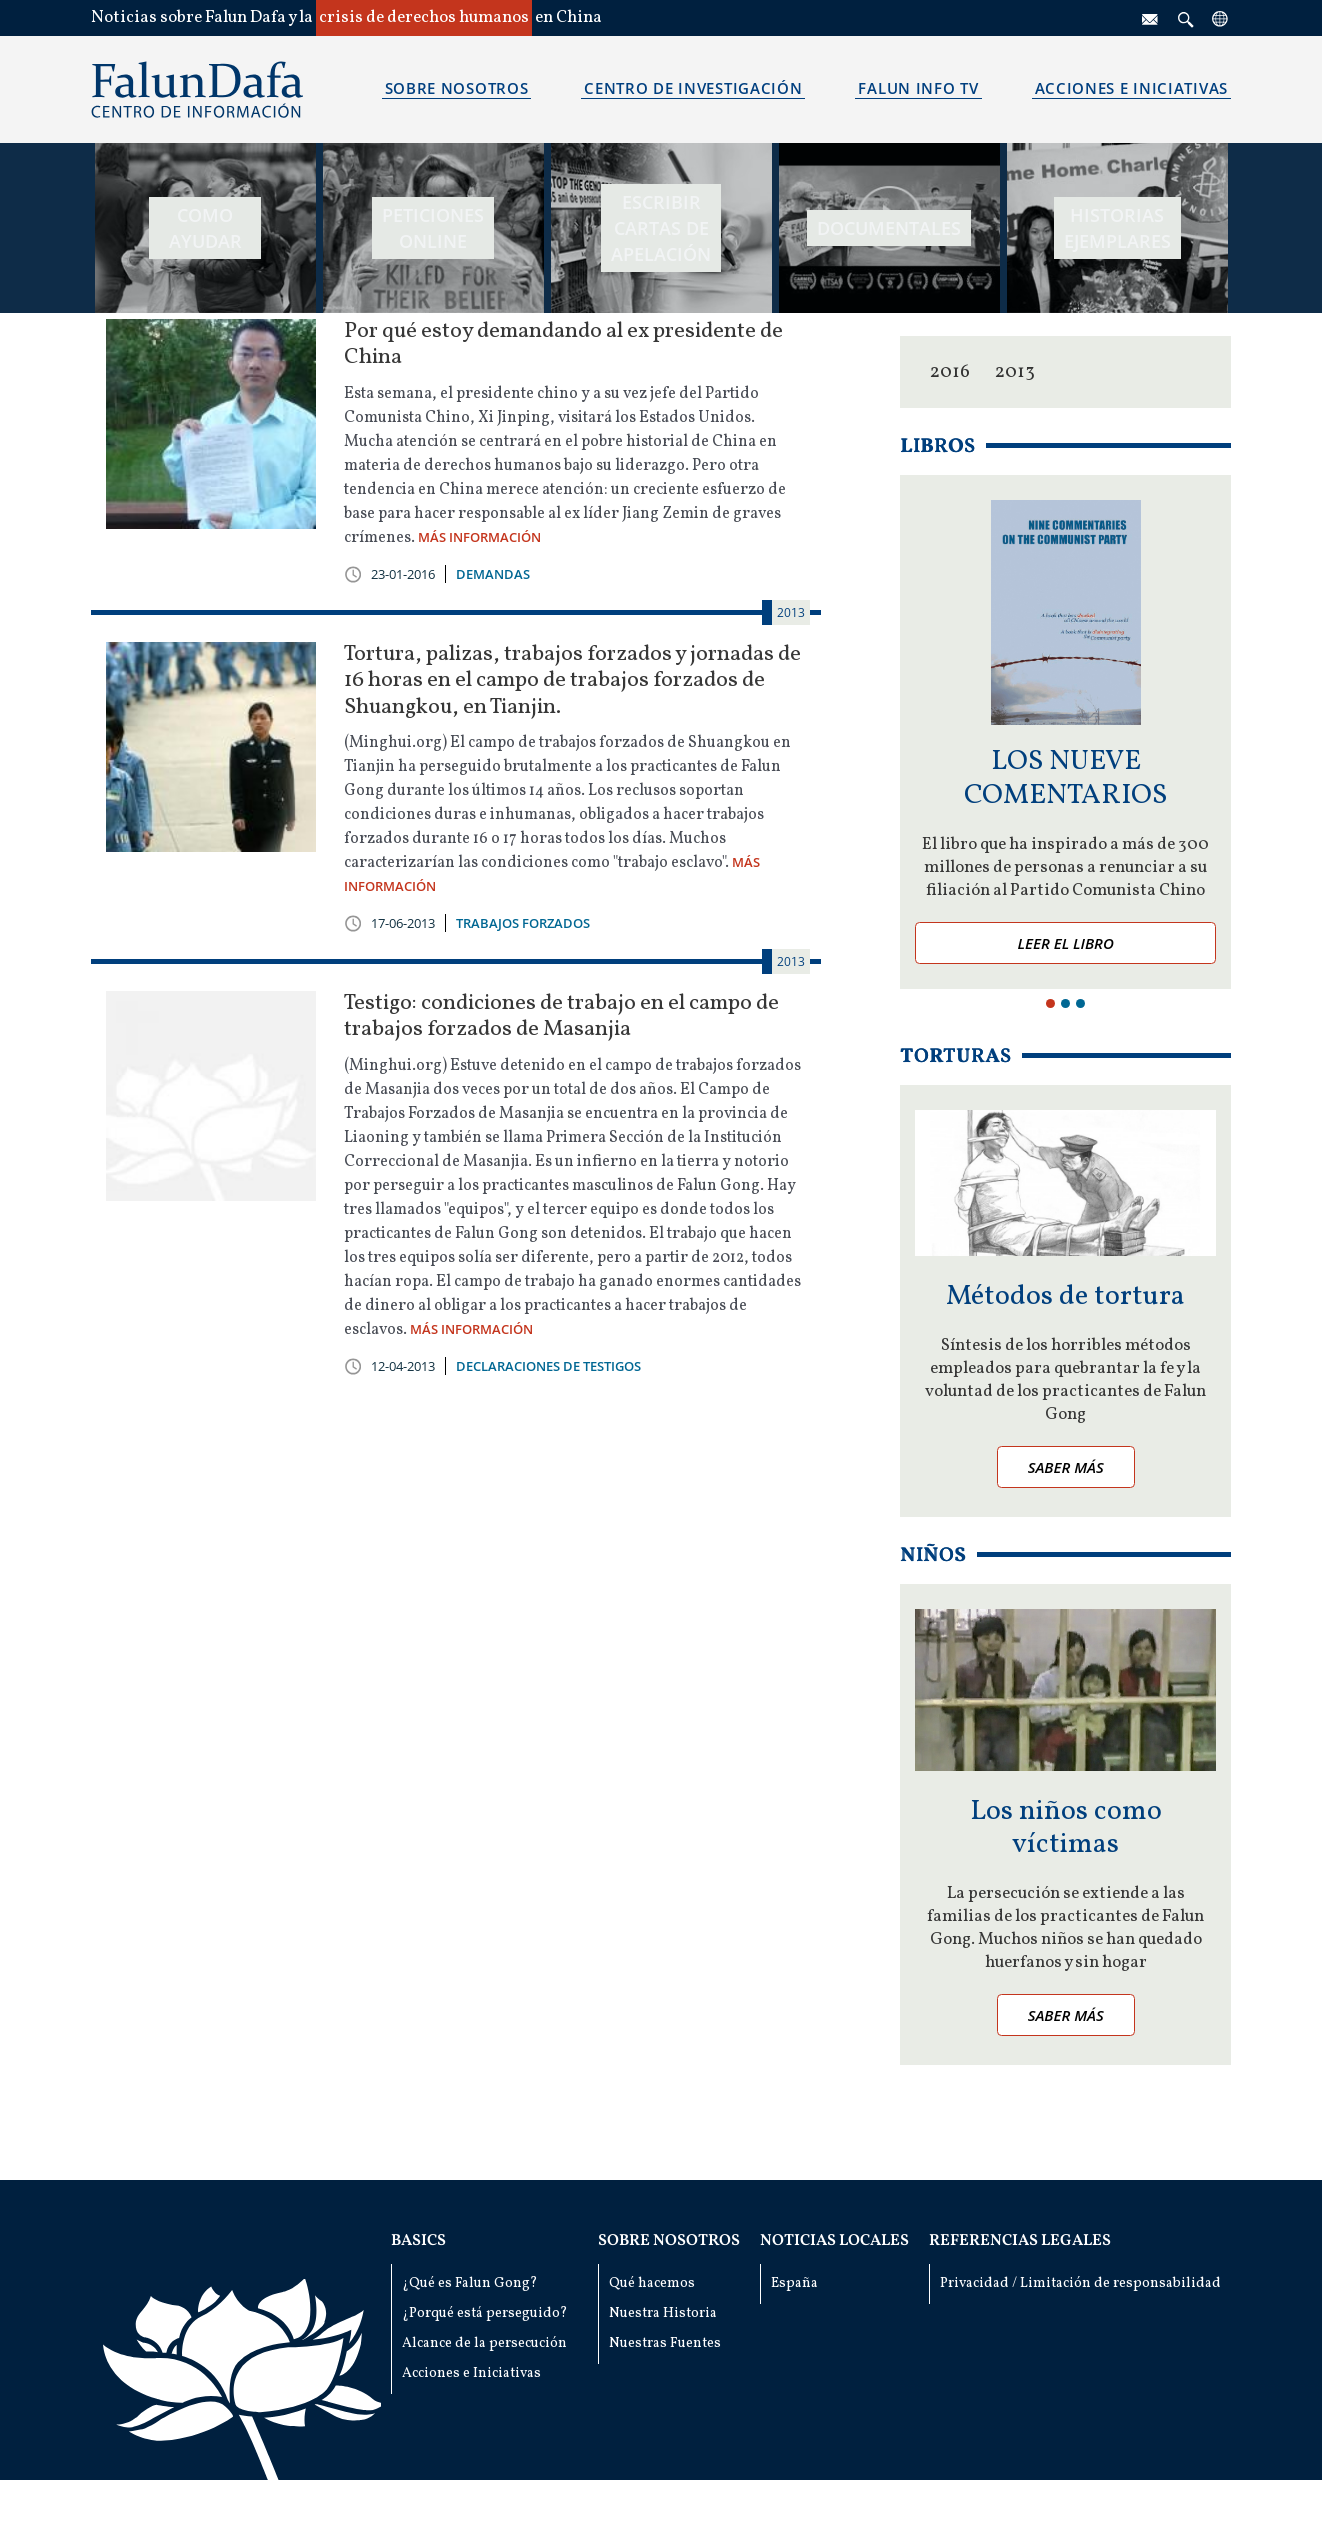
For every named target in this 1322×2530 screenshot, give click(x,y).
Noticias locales (834, 2241)
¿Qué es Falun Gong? (470, 2283)
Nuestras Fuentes (665, 2343)
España (794, 2283)
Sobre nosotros (669, 2241)
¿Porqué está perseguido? (485, 2313)
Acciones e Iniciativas (471, 2373)
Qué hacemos (652, 2283)
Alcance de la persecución (484, 2343)
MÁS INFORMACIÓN (479, 537)
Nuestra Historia (663, 2313)
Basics (418, 2241)
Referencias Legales (1020, 2241)
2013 (1015, 372)
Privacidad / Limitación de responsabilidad (1080, 2283)
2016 (950, 372)
